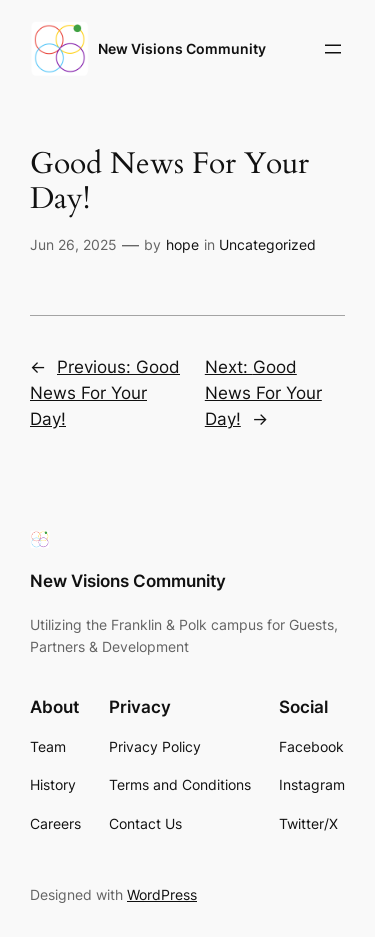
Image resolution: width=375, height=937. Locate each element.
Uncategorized (267, 244)
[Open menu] (333, 49)
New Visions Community (182, 48)
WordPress (162, 894)
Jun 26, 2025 (73, 244)
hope (182, 244)
